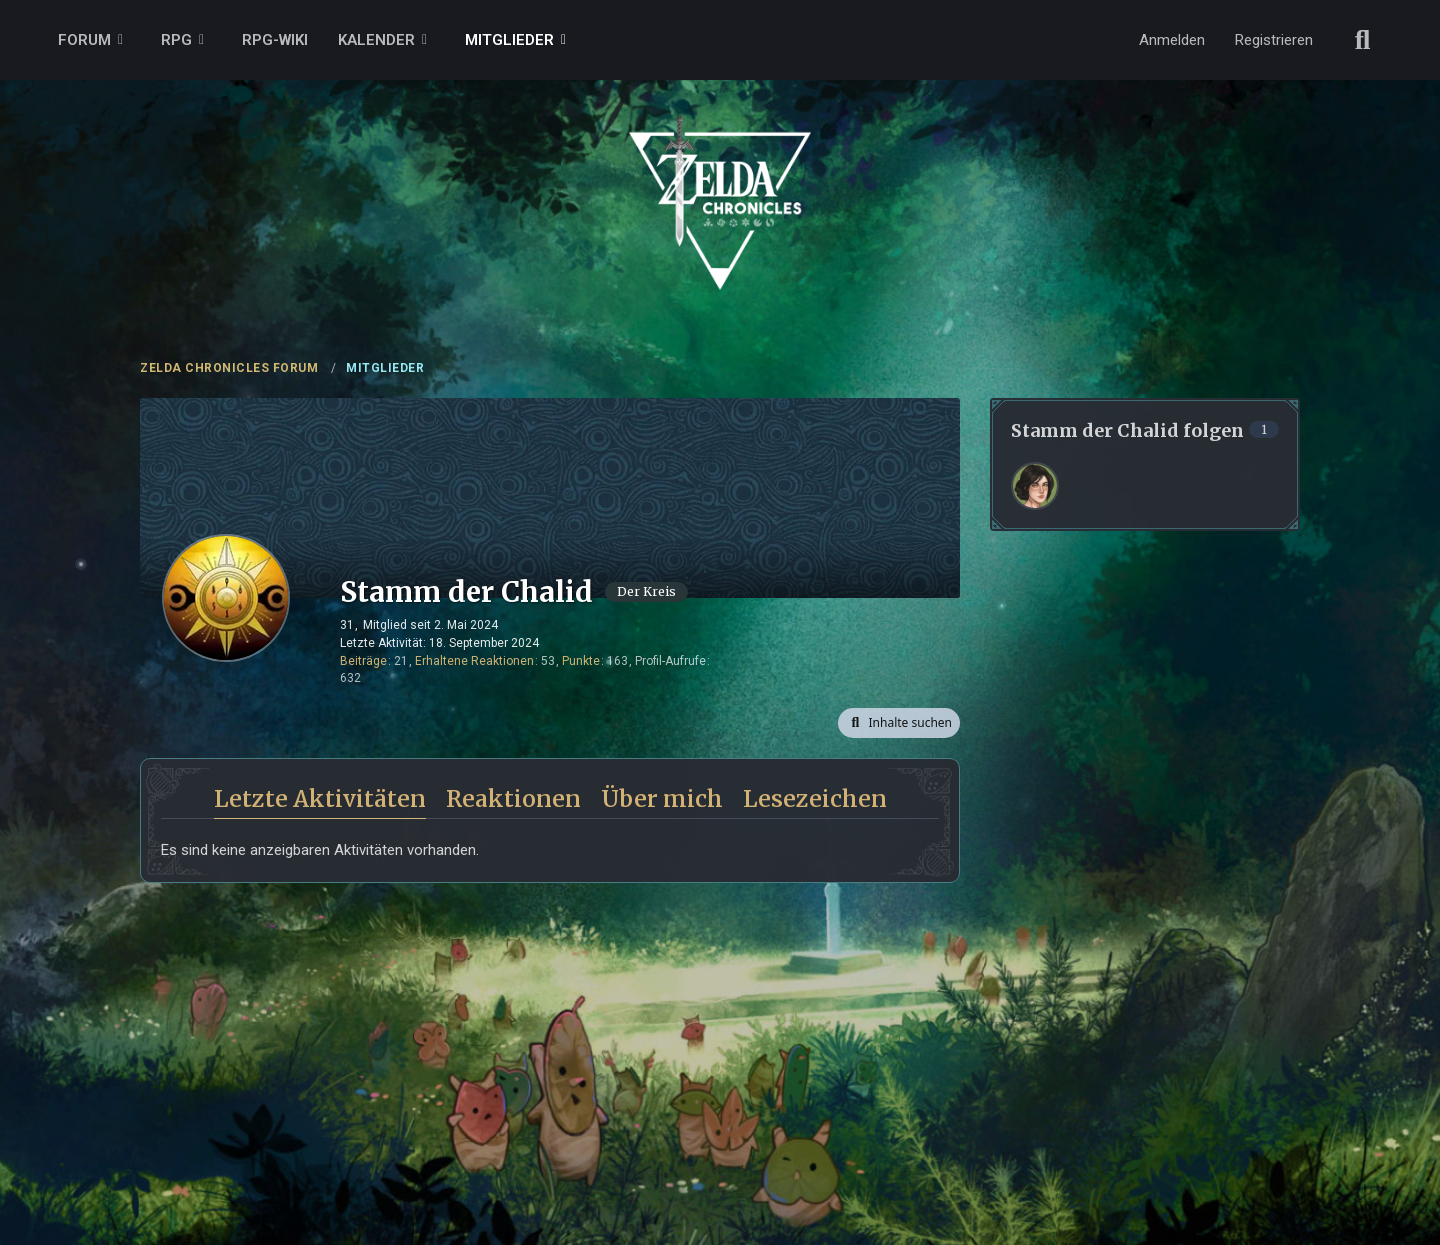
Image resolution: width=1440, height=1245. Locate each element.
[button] (899, 723)
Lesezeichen (815, 798)
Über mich (662, 798)
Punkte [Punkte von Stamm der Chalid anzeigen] (581, 661)
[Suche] (1363, 40)
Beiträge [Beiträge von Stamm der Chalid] (363, 661)
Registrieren (1274, 40)
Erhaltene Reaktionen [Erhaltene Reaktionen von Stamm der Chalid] (474, 661)
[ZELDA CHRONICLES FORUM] (720, 180)
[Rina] (1035, 486)
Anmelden (1172, 40)
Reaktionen (513, 798)
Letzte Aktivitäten (320, 798)
